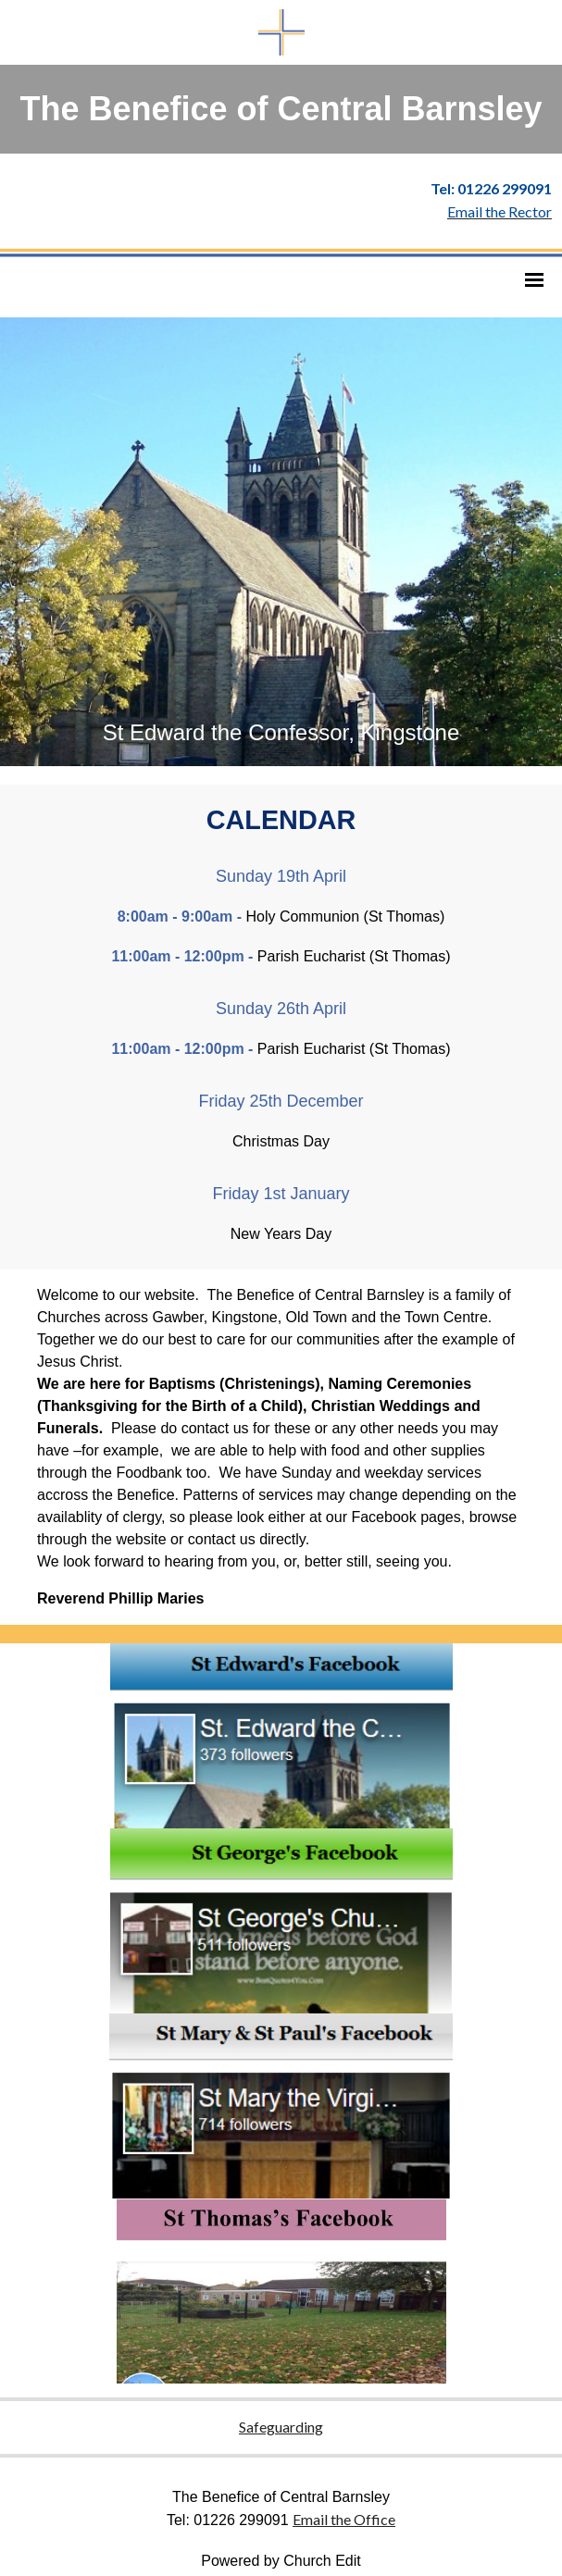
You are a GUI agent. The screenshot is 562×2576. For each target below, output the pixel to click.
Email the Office (344, 2519)
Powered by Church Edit (281, 2561)
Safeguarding (281, 2426)
